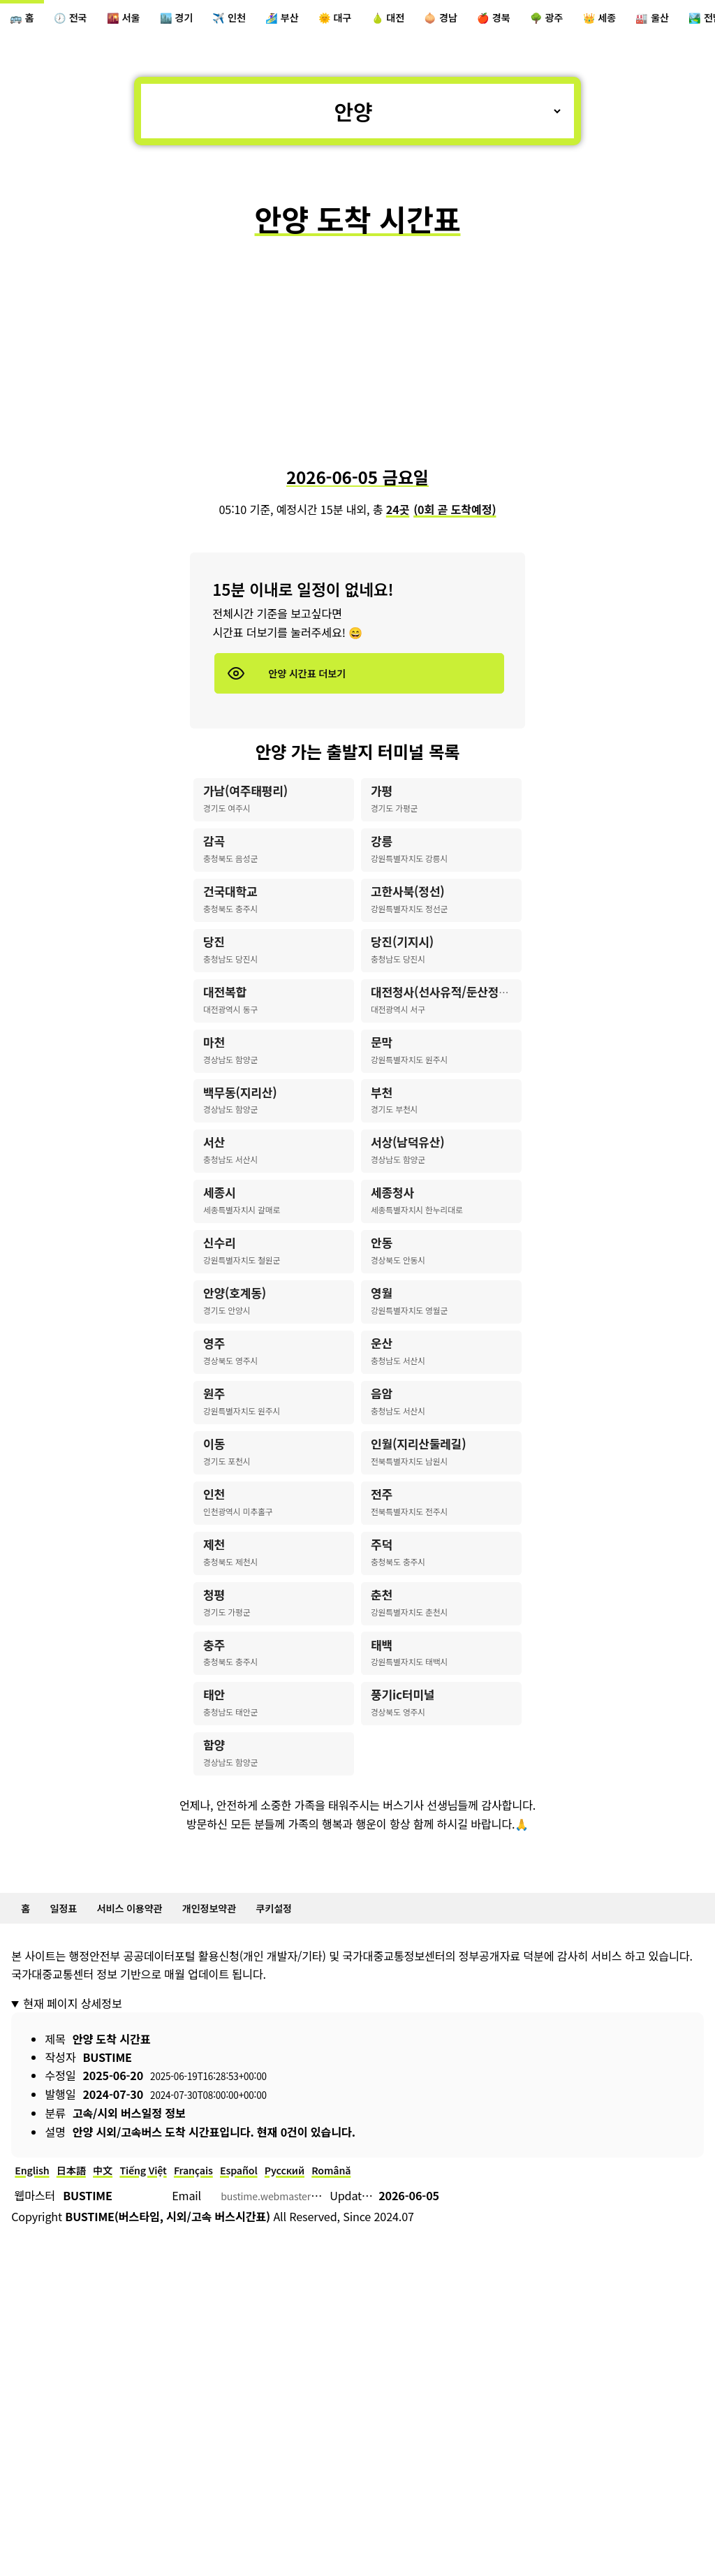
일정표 (70, 2059)
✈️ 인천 (260, 19)
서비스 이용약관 (146, 2059)
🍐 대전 (440, 19)
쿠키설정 (311, 2059)
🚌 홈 (24, 19)
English (34, 2325)
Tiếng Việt (162, 2325)
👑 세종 (680, 19)
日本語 (79, 2325)
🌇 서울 (140, 19)
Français (219, 2325)
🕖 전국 (79, 19)
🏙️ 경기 (200, 19)
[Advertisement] (357, 360)
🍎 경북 (560, 19)
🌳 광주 (620, 19)
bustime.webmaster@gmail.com (304, 2351)
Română (376, 2325)
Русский (323, 2325)
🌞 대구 (380, 19)
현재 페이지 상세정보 (72, 2156)
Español (270, 2325)
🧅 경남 (500, 19)
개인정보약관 (237, 2059)
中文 (116, 2325)
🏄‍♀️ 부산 (320, 19)
